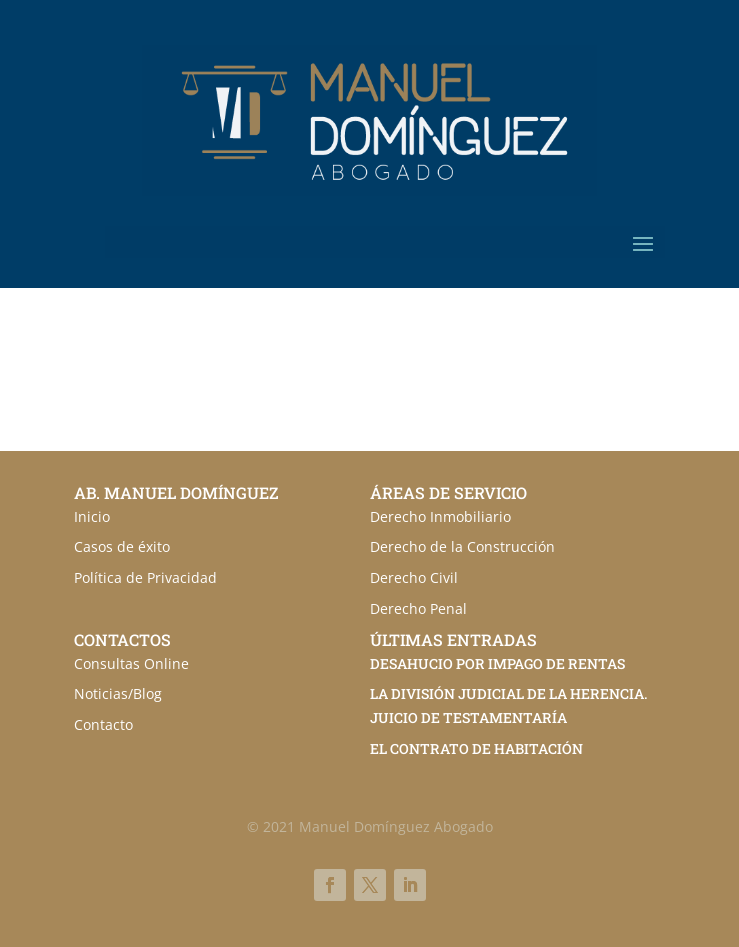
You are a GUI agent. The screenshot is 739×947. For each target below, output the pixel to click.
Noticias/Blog (118, 693)
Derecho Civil (414, 577)
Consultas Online (131, 663)
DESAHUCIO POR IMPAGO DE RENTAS (497, 663)
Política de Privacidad (145, 577)
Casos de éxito (122, 546)
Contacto (103, 724)
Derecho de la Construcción (462, 546)
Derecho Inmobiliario (440, 516)
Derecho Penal (418, 608)
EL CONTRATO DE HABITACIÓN (476, 748)
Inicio (92, 516)
